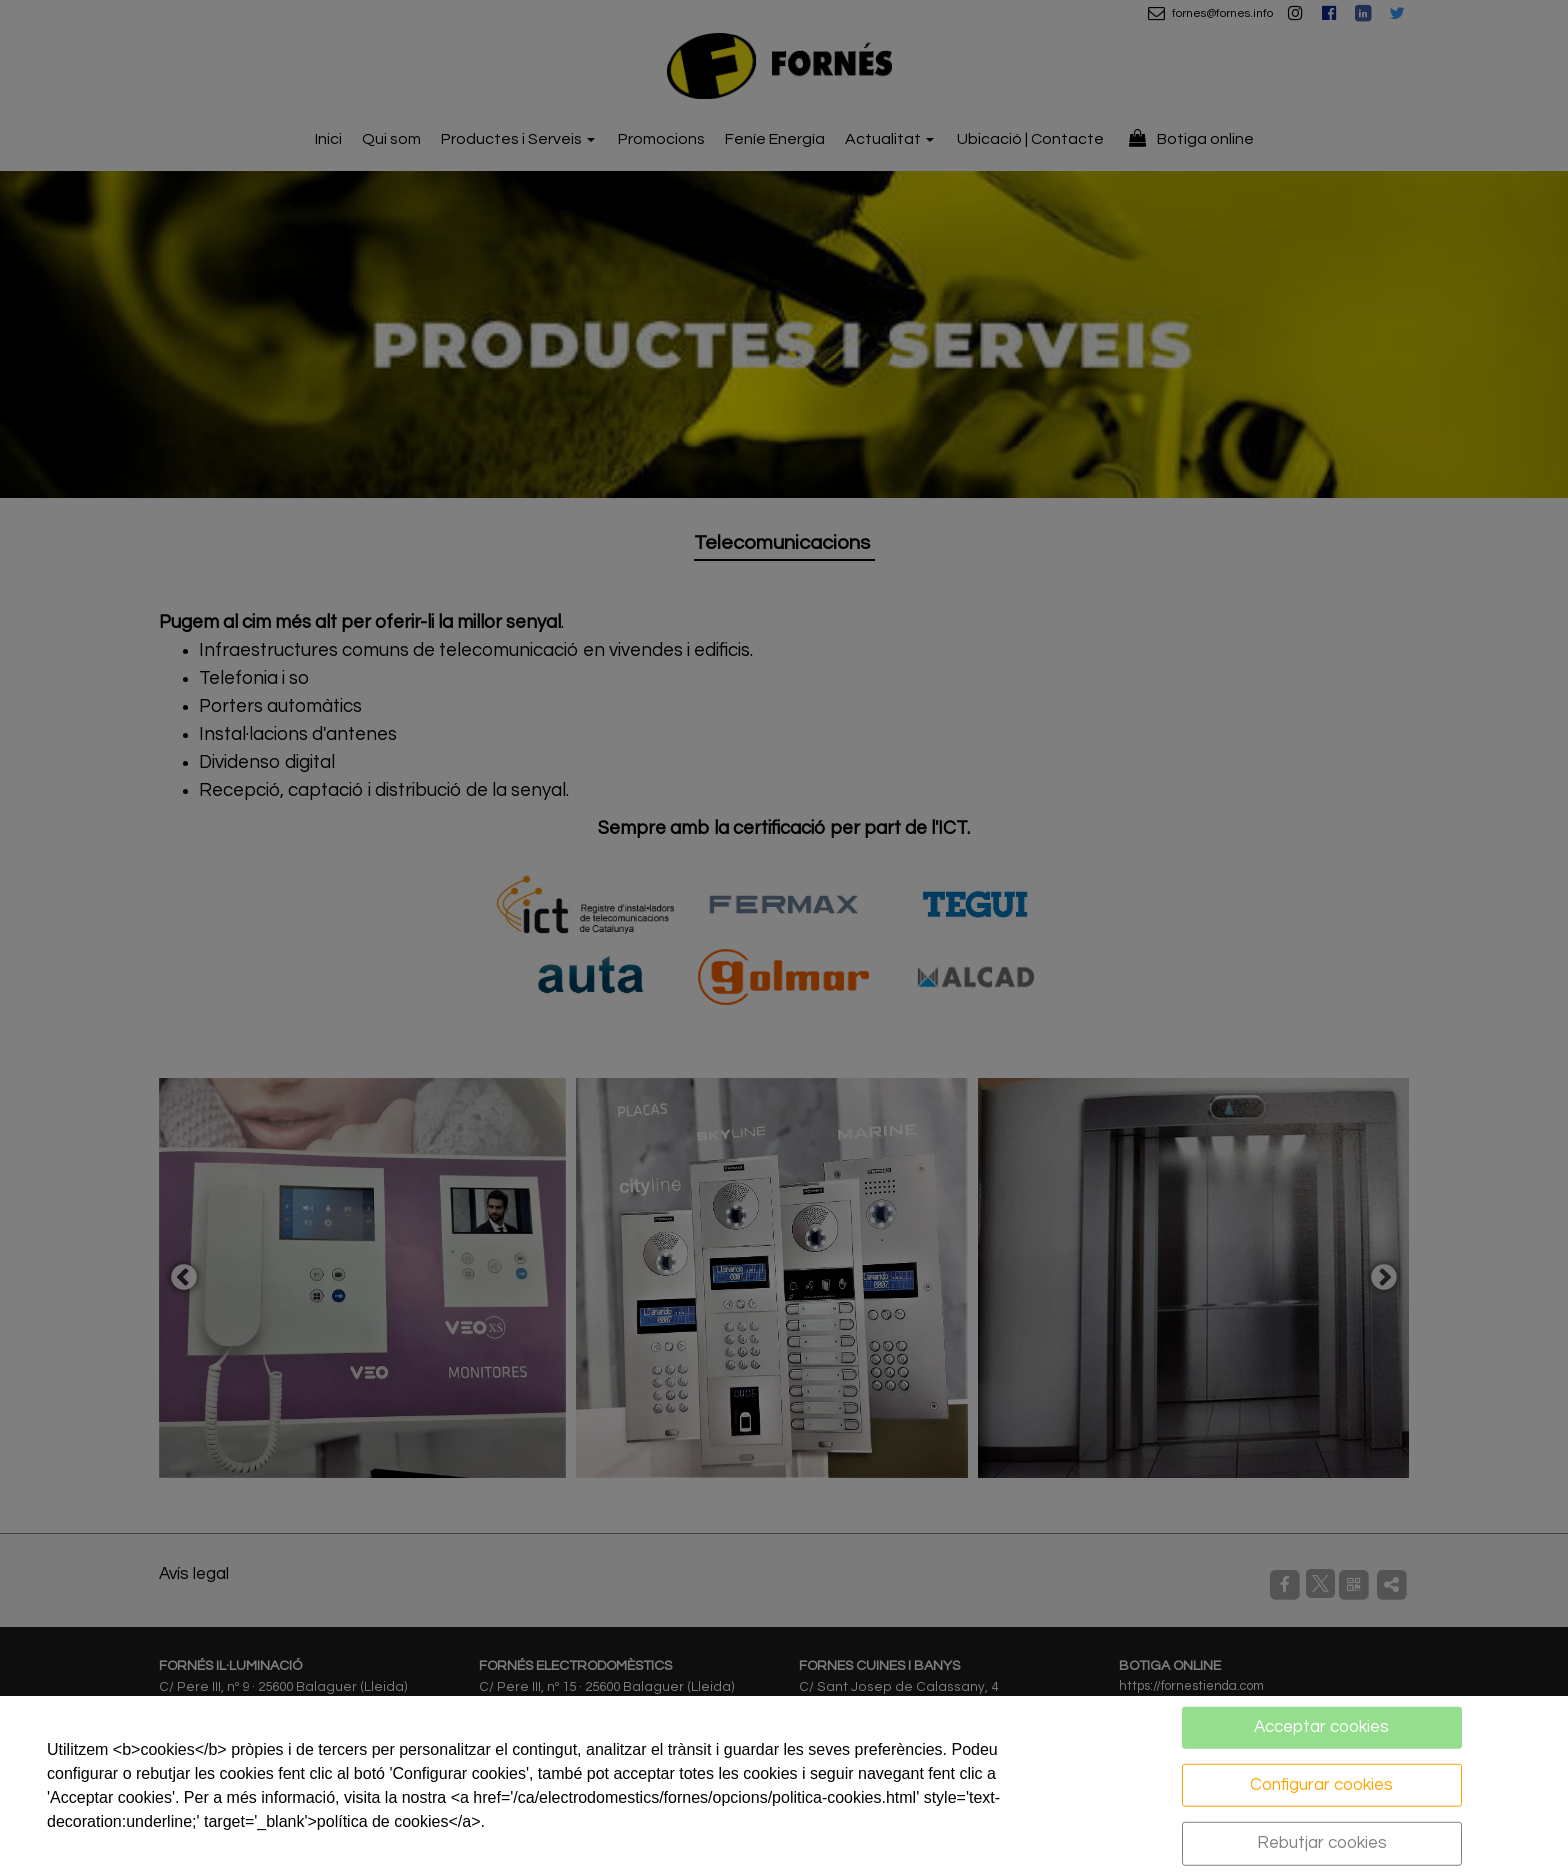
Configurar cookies (1321, 1784)
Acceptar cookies (1321, 1727)
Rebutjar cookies (1322, 1843)
